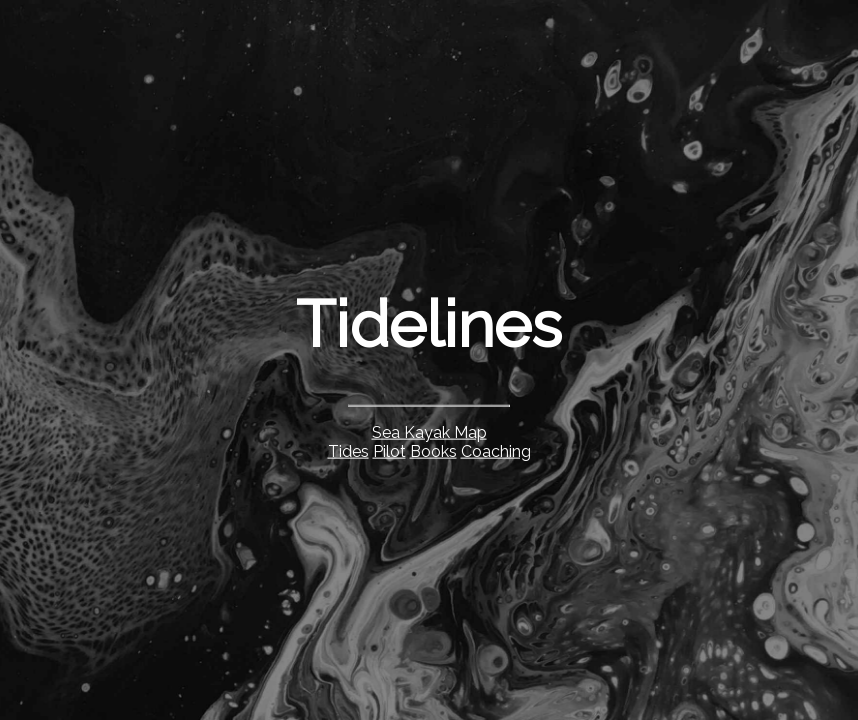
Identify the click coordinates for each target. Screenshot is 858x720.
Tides (348, 450)
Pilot (389, 450)
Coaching (496, 450)
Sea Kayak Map (429, 431)
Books (433, 450)
